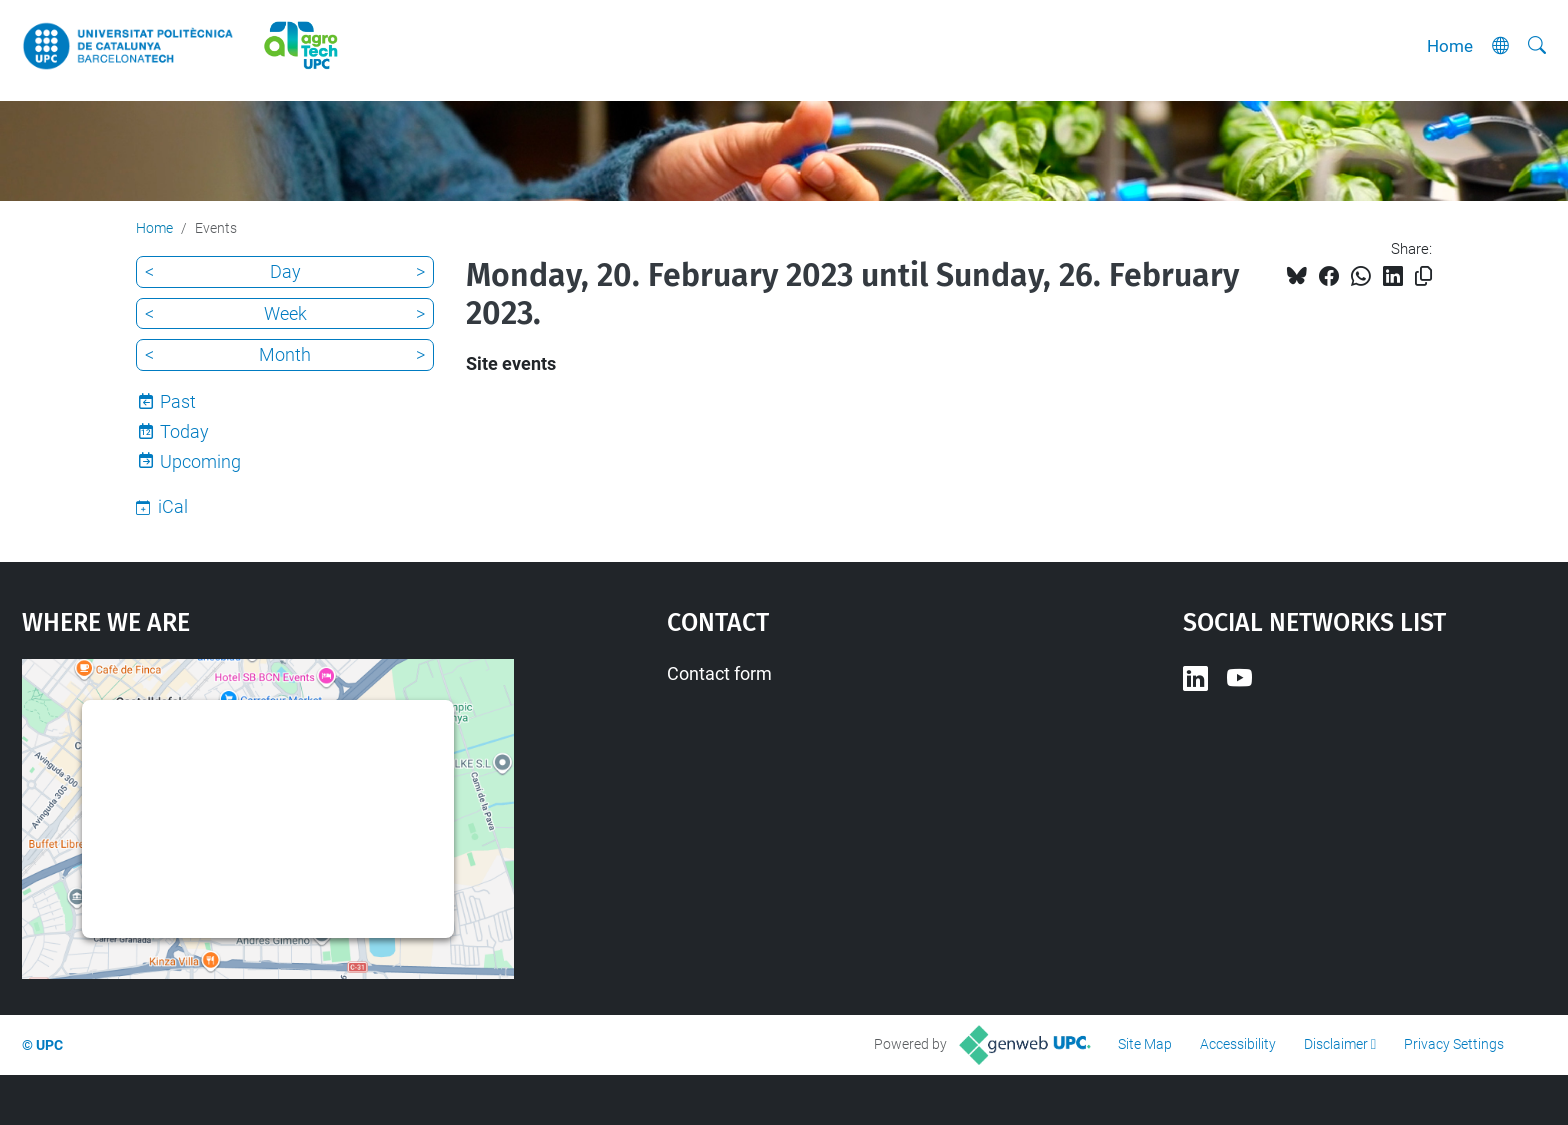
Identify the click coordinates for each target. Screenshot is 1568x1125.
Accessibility (1238, 1044)
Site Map (1145, 1044)
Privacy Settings (1454, 1044)
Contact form (719, 673)
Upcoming (200, 461)
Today (184, 431)
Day (285, 271)
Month (285, 354)
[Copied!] (1423, 276)
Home (1450, 46)
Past (178, 401)
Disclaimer (1336, 1044)
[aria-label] (1537, 46)
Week (285, 313)
